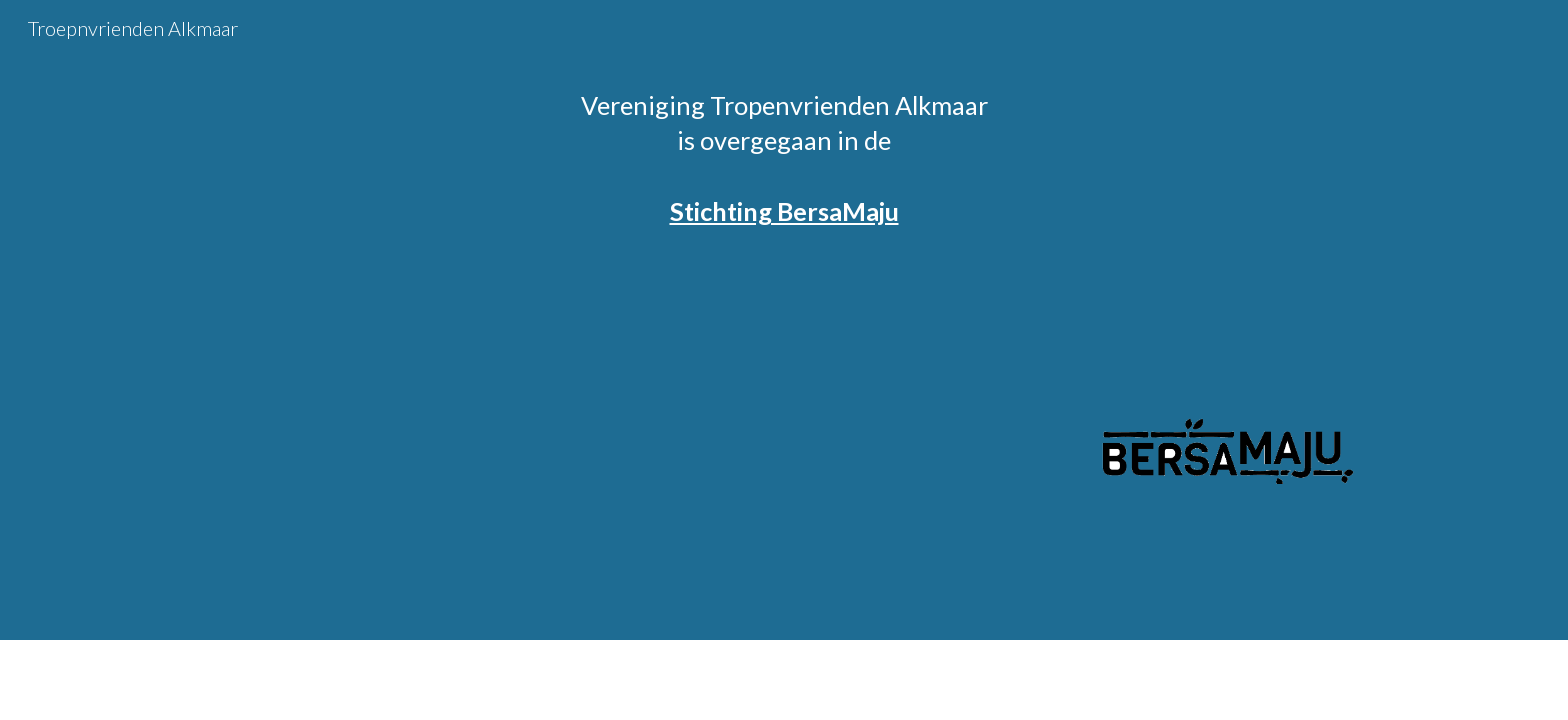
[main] (784, 159)
